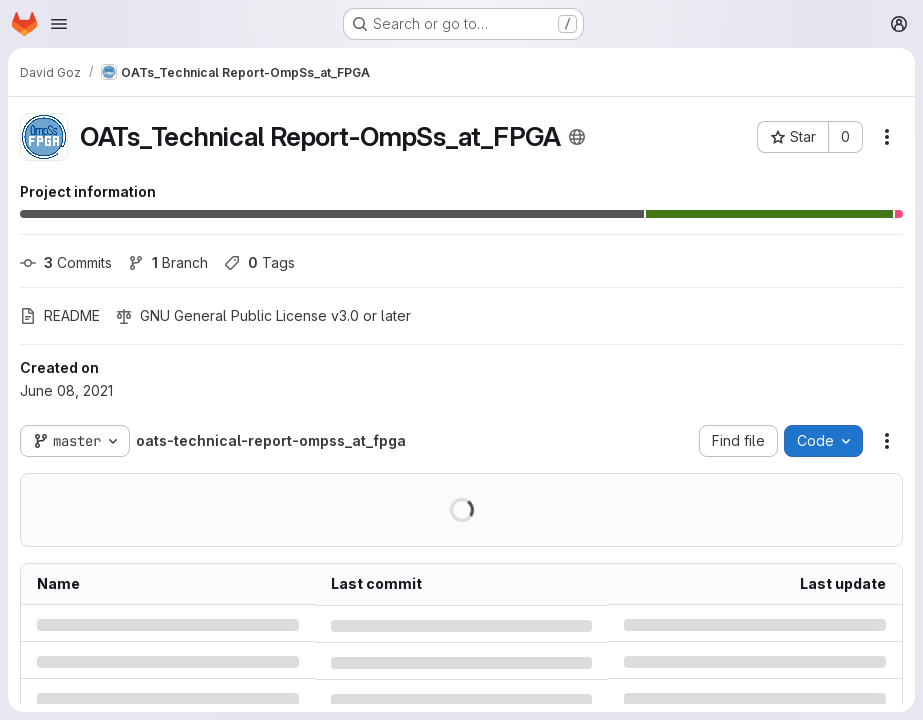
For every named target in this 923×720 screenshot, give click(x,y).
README (60, 315)
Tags (259, 262)
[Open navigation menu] (59, 24)
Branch (168, 262)
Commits (66, 262)
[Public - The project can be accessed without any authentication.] (577, 137)
